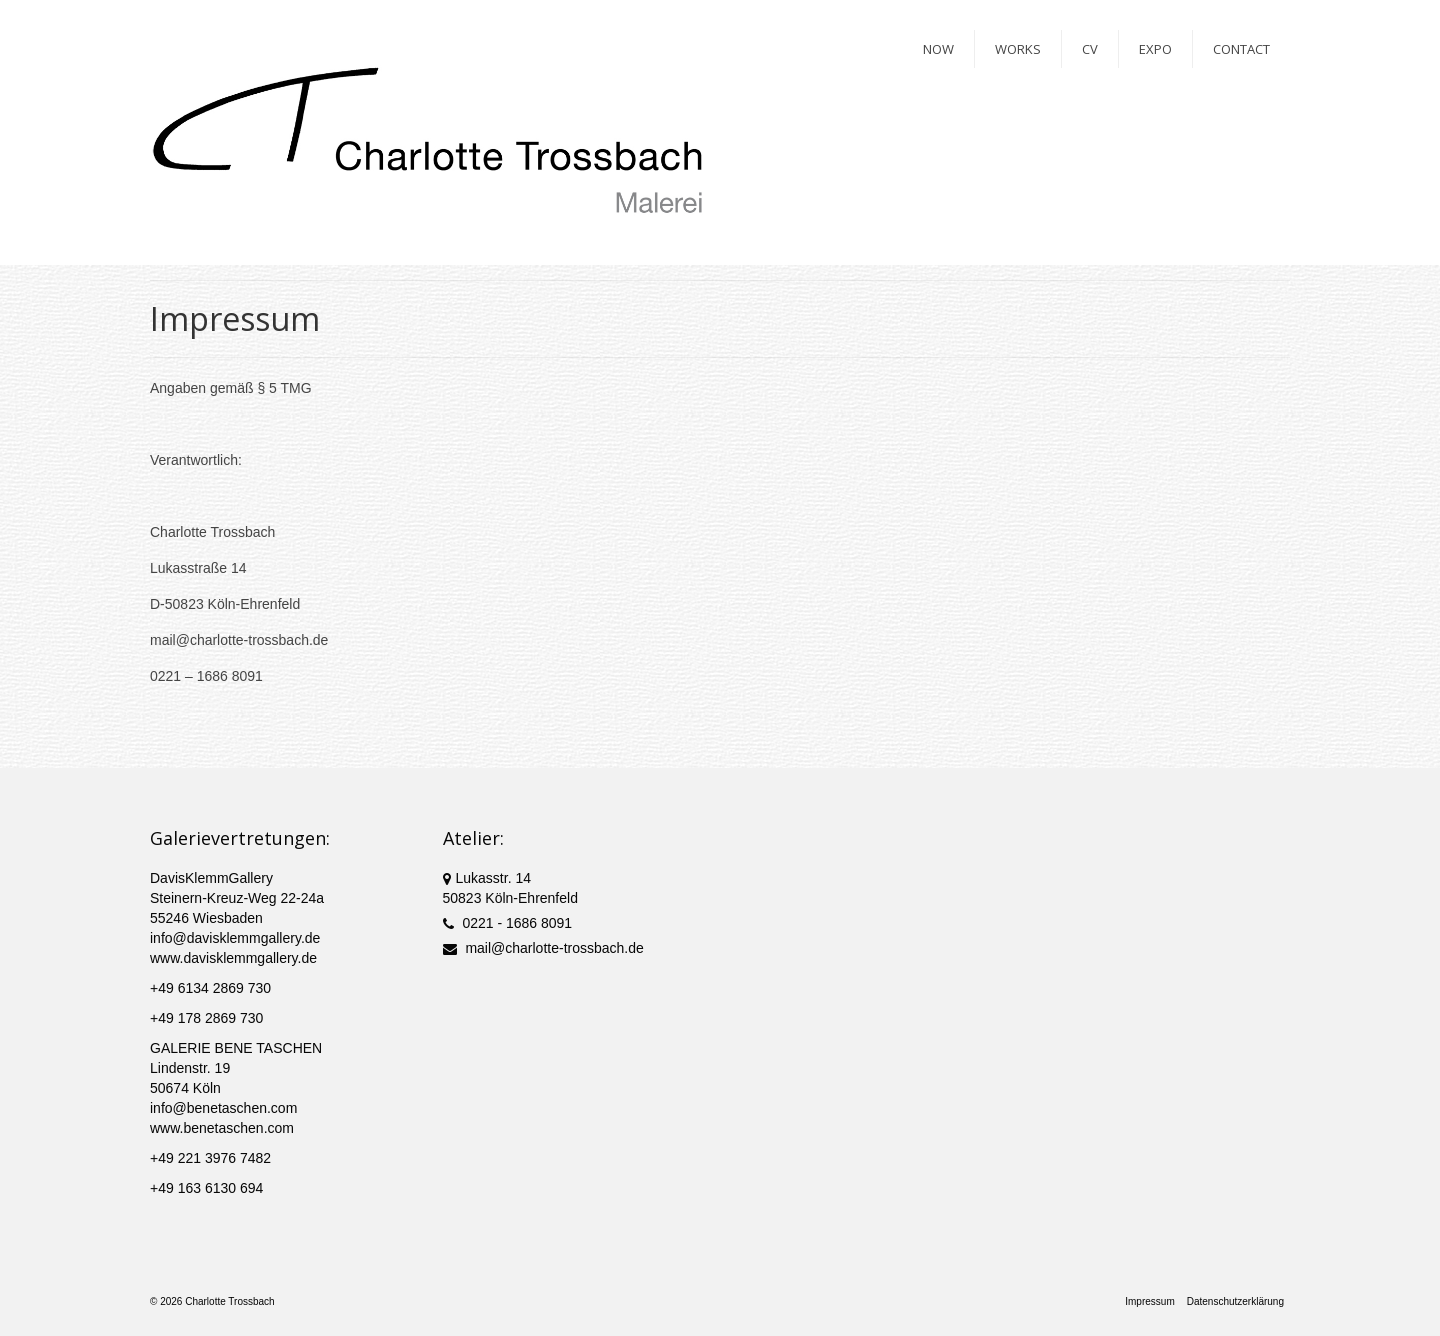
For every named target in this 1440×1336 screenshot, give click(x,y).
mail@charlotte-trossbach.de (543, 948)
